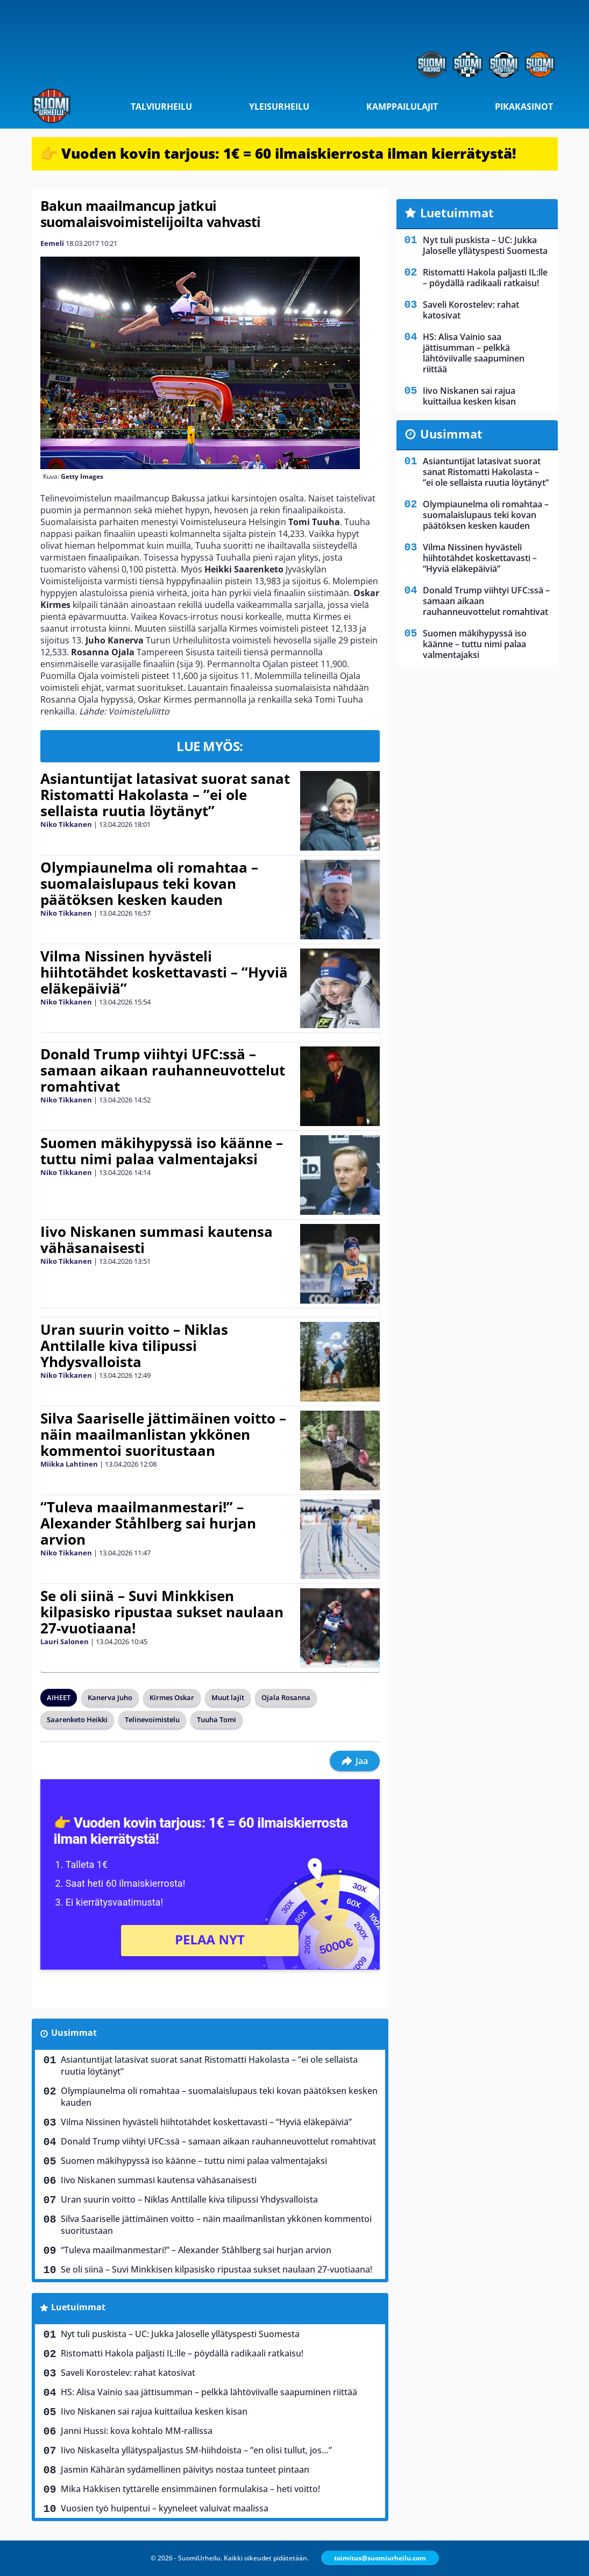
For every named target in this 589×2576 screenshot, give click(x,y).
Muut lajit (227, 1697)
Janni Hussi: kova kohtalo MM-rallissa (136, 2431)
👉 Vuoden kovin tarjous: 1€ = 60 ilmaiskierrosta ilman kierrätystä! (278, 153)
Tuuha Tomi (216, 1719)
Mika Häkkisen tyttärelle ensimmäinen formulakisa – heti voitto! (190, 2489)
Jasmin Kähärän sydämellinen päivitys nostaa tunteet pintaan (185, 2469)
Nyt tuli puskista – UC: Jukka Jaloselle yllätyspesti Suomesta (180, 2334)
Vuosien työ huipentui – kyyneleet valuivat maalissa (164, 2508)
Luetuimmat (78, 2307)
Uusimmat (74, 2033)
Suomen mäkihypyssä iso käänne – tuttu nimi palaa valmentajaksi (161, 1151)
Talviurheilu (161, 106)
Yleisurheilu (279, 106)
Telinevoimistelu (152, 1719)
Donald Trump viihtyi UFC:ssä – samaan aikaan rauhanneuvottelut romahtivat (162, 1070)
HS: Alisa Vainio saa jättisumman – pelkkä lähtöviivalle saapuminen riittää (209, 2392)
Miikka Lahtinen (69, 1464)
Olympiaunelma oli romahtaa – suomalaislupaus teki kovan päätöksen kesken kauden (149, 883)
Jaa (355, 1761)
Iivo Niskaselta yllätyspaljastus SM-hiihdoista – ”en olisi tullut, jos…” (196, 2450)
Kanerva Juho (110, 1697)
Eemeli (52, 243)
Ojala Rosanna (285, 1697)
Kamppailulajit (402, 106)
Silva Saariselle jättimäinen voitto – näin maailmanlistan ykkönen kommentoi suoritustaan (163, 1434)
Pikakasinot (524, 106)
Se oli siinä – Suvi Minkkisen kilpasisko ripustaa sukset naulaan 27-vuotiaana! (161, 1612)
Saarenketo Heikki (77, 1719)
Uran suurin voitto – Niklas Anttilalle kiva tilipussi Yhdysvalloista (134, 1345)
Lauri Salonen (64, 1641)
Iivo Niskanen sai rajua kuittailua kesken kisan (154, 2411)
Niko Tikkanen (66, 824)
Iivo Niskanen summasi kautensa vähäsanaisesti (156, 1239)
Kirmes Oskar (172, 1697)
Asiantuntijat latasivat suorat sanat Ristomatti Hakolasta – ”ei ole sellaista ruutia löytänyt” (165, 794)
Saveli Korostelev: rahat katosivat (128, 2373)
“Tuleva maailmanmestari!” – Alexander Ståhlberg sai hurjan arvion (148, 1523)
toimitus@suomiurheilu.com (380, 2558)
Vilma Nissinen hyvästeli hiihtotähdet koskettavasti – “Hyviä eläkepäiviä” (164, 972)
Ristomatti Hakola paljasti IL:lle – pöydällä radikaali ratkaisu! (182, 2353)
